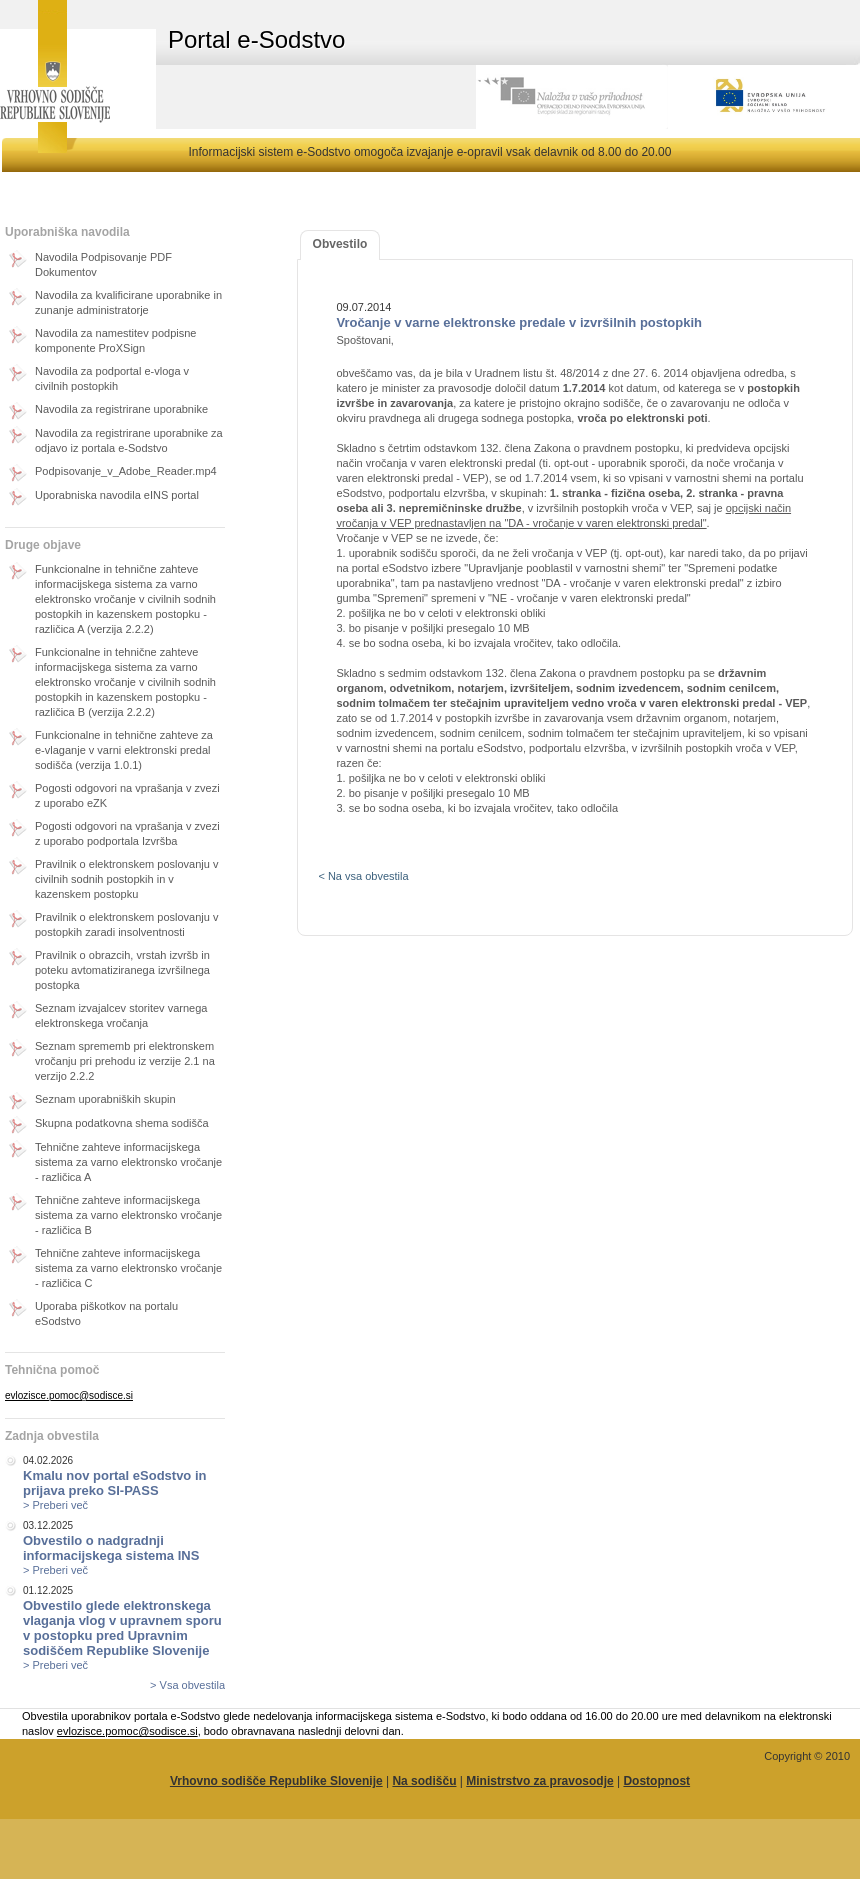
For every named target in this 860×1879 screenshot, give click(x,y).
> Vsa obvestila (187, 1685)
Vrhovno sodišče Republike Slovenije (276, 1781)
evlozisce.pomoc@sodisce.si (69, 1395)
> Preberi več (55, 1505)
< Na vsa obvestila (363, 876)
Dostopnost (656, 1781)
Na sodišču (424, 1781)
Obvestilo (340, 244)
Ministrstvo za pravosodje (539, 1781)
